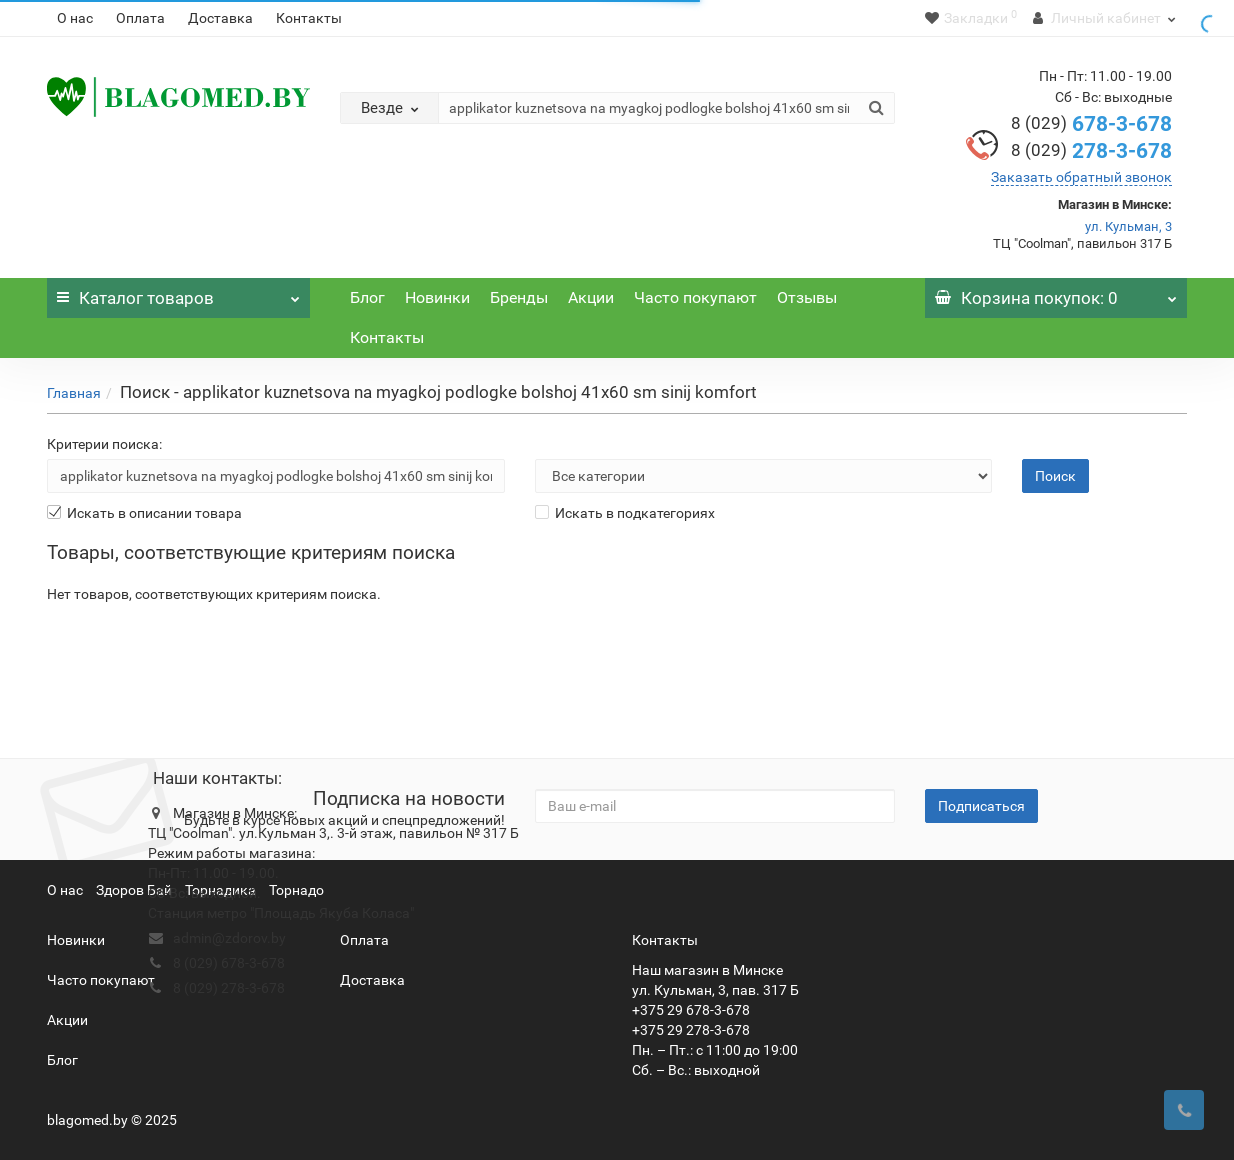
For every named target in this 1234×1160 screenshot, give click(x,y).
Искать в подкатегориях (625, 513)
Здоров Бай (134, 890)
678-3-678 (1091, 124)
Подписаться (981, 806)
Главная (74, 393)
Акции (591, 297)
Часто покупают (695, 297)
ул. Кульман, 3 (1128, 226)
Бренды (519, 297)
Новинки (437, 297)
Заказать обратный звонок (1081, 177)
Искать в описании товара (144, 513)
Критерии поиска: (104, 444)
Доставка (220, 18)
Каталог (178, 293)
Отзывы (807, 297)
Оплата (140, 18)
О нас (75, 18)
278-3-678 (1091, 151)
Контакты (309, 18)
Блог (367, 297)
